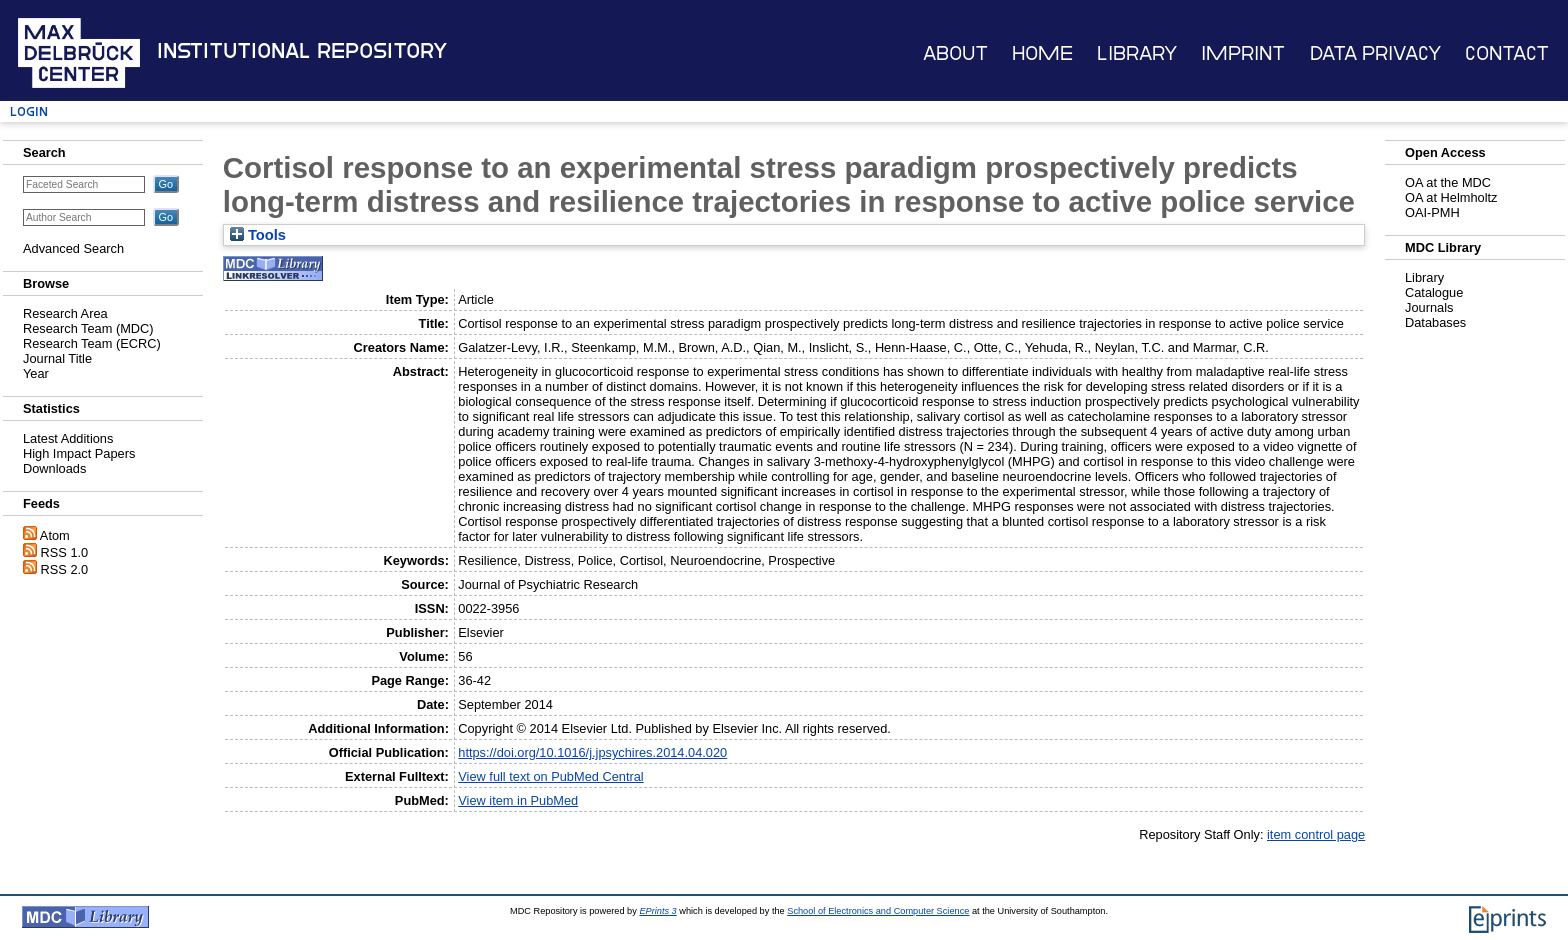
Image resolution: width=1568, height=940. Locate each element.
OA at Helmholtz (1451, 197)
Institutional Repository (302, 51)
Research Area (65, 313)
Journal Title (57, 358)
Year (36, 373)
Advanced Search (73, 248)
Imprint (1243, 53)
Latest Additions (68, 438)
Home (1042, 53)
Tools (258, 235)
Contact (1507, 53)
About (955, 53)
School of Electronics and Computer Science (878, 911)
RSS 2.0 (65, 569)
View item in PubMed (518, 800)
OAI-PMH (1432, 212)
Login (29, 111)
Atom (55, 535)
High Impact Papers (79, 453)
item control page (1316, 834)
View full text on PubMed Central (550, 776)
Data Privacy (1375, 53)
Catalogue (1434, 292)
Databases (1435, 322)
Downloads (54, 468)
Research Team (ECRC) (92, 343)
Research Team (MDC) (88, 328)
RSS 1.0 (65, 552)
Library (1137, 53)
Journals (1429, 307)
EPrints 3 (657, 911)
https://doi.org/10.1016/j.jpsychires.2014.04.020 (592, 752)
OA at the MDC (1448, 182)
